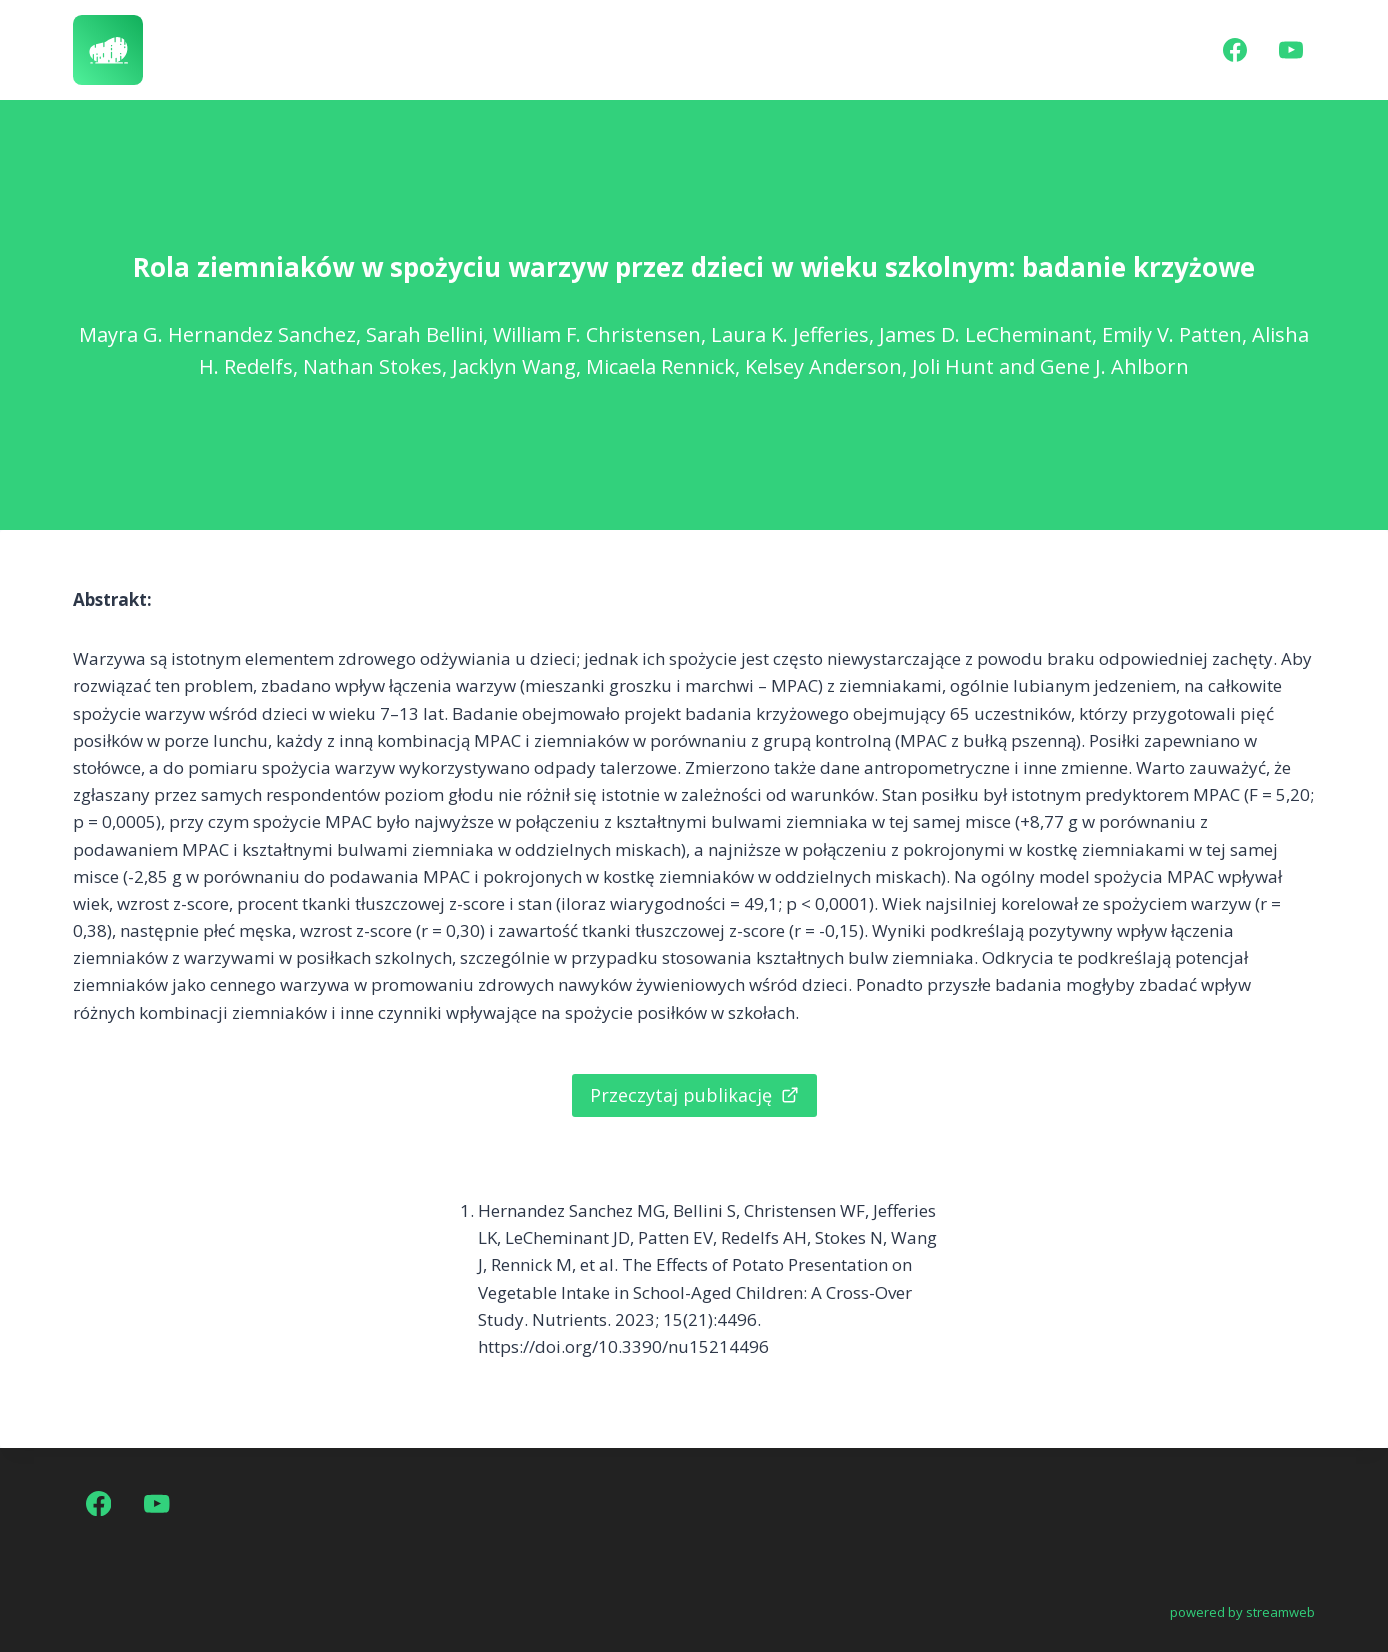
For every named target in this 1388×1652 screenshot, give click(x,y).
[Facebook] (1235, 50)
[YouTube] (1291, 50)
